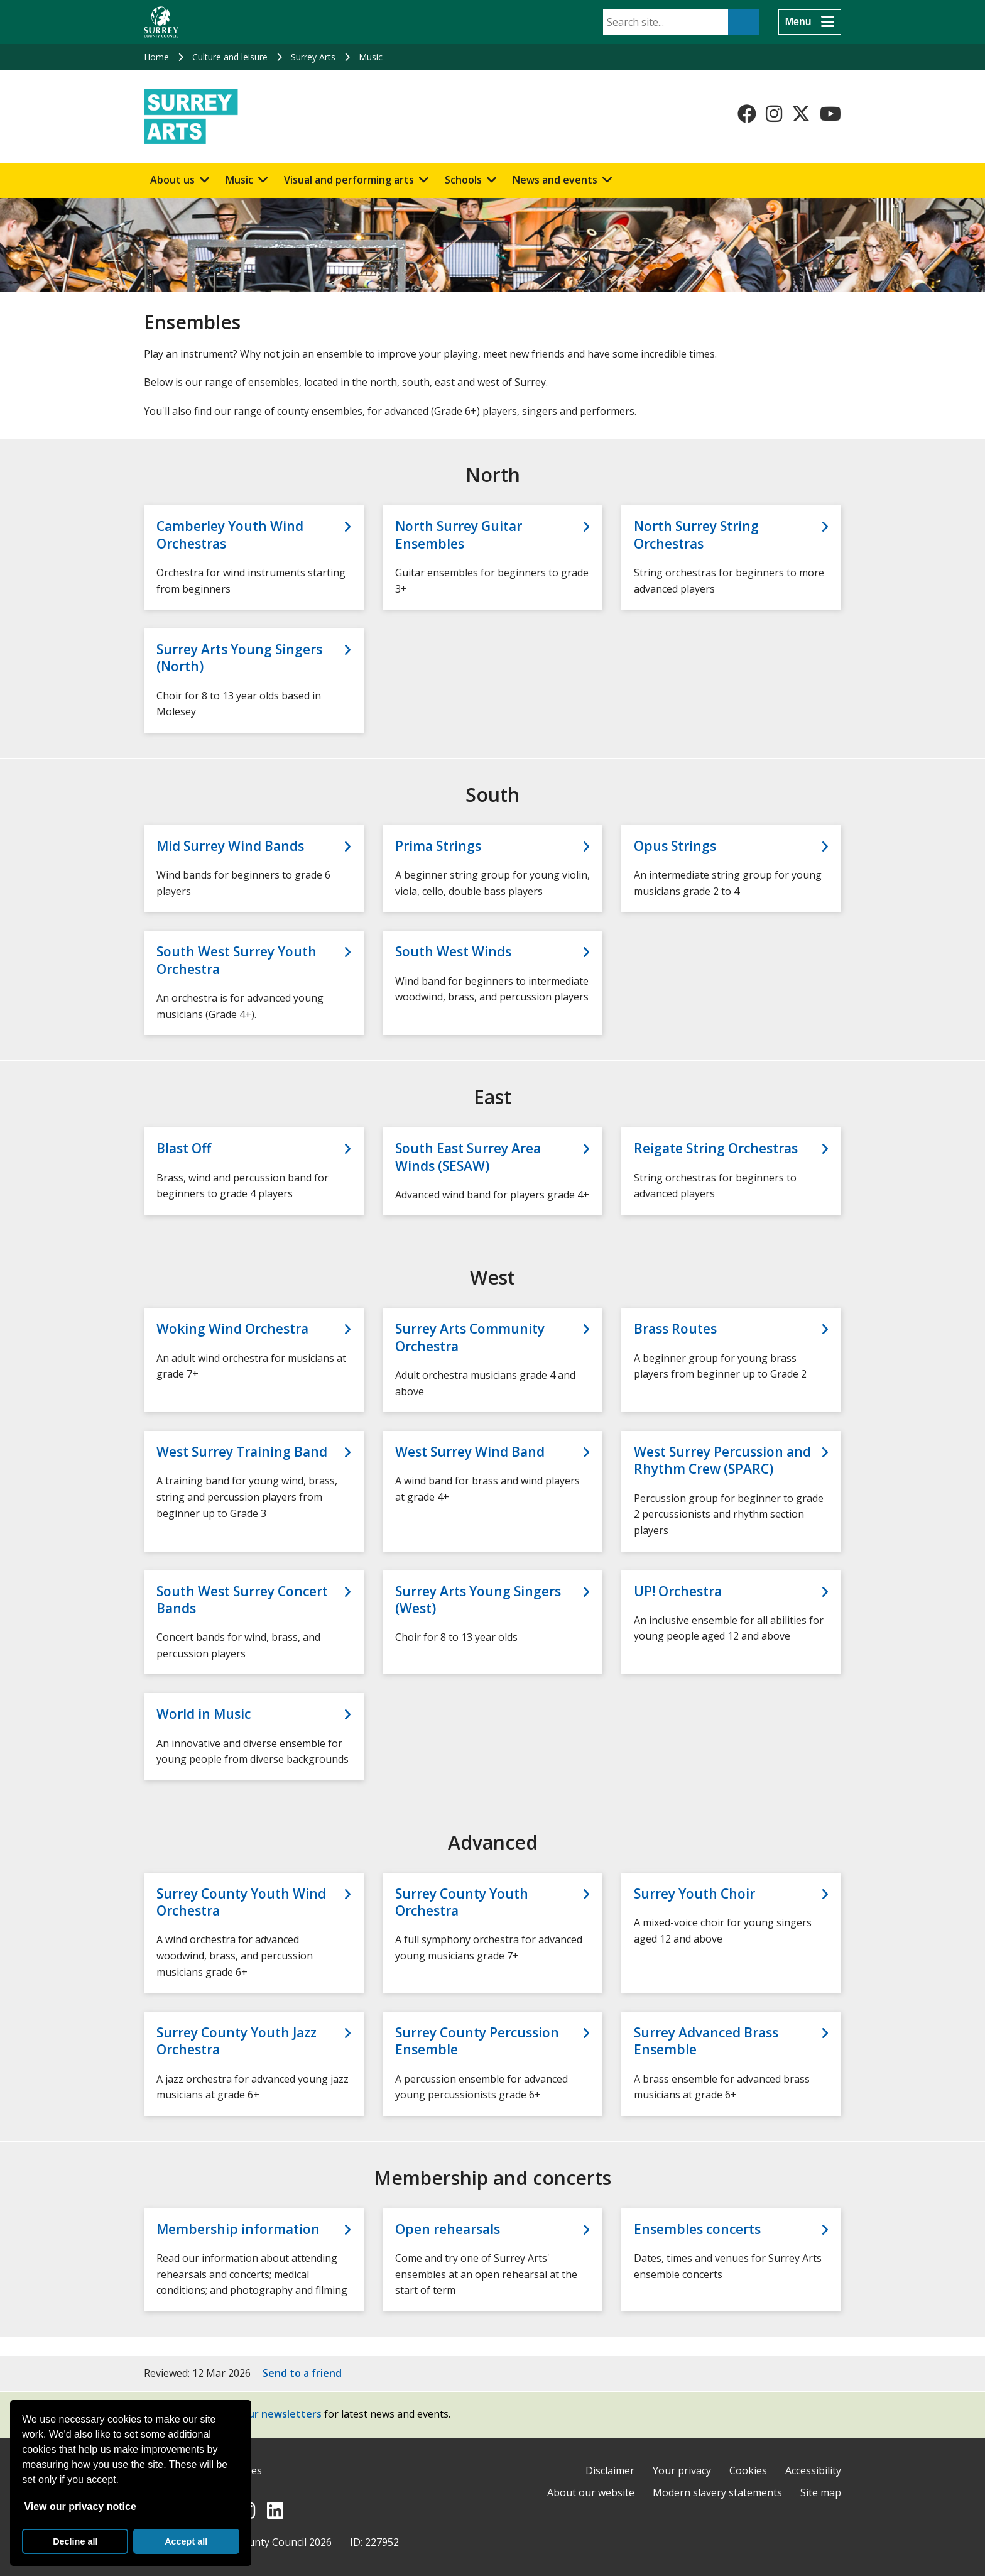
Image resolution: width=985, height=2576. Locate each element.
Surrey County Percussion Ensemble (477, 2041)
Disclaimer (609, 2470)
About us (172, 180)
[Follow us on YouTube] (830, 113)
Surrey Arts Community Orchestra (470, 1337)
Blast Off (183, 1148)
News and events (555, 180)
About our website (590, 2492)
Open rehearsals (447, 2229)
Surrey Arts (313, 57)
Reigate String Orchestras (716, 1148)
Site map (820, 2492)
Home (156, 57)
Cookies (748, 2470)
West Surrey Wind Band (470, 1452)
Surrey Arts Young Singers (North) (239, 658)
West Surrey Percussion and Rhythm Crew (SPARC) (722, 1460)
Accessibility (813, 2470)
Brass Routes (675, 1328)
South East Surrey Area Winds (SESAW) (468, 1157)
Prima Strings (438, 846)
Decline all (75, 2541)
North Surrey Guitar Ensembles (458, 535)
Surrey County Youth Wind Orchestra (241, 1902)
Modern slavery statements (717, 2492)
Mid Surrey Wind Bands (230, 846)
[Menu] (809, 22)
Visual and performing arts (349, 180)
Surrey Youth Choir (694, 1893)
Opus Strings (675, 846)
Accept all (186, 2541)
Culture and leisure (230, 57)
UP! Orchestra (678, 1591)
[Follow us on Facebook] (746, 113)
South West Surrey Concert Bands (242, 1600)
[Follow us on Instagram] (774, 113)
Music (371, 57)
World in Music (203, 1714)
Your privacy (682, 2470)
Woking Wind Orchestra (232, 1328)
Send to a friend (302, 2373)
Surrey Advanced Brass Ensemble (706, 2041)
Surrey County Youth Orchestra (461, 1902)
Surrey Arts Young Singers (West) (478, 1600)
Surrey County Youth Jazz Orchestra (236, 2041)
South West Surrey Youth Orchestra (236, 960)
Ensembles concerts (697, 2229)
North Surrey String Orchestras (696, 535)
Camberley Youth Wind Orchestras (229, 535)
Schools (463, 180)
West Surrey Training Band (241, 1452)
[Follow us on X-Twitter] (801, 113)
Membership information (238, 2229)
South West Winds (453, 951)
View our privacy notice (80, 2506)
